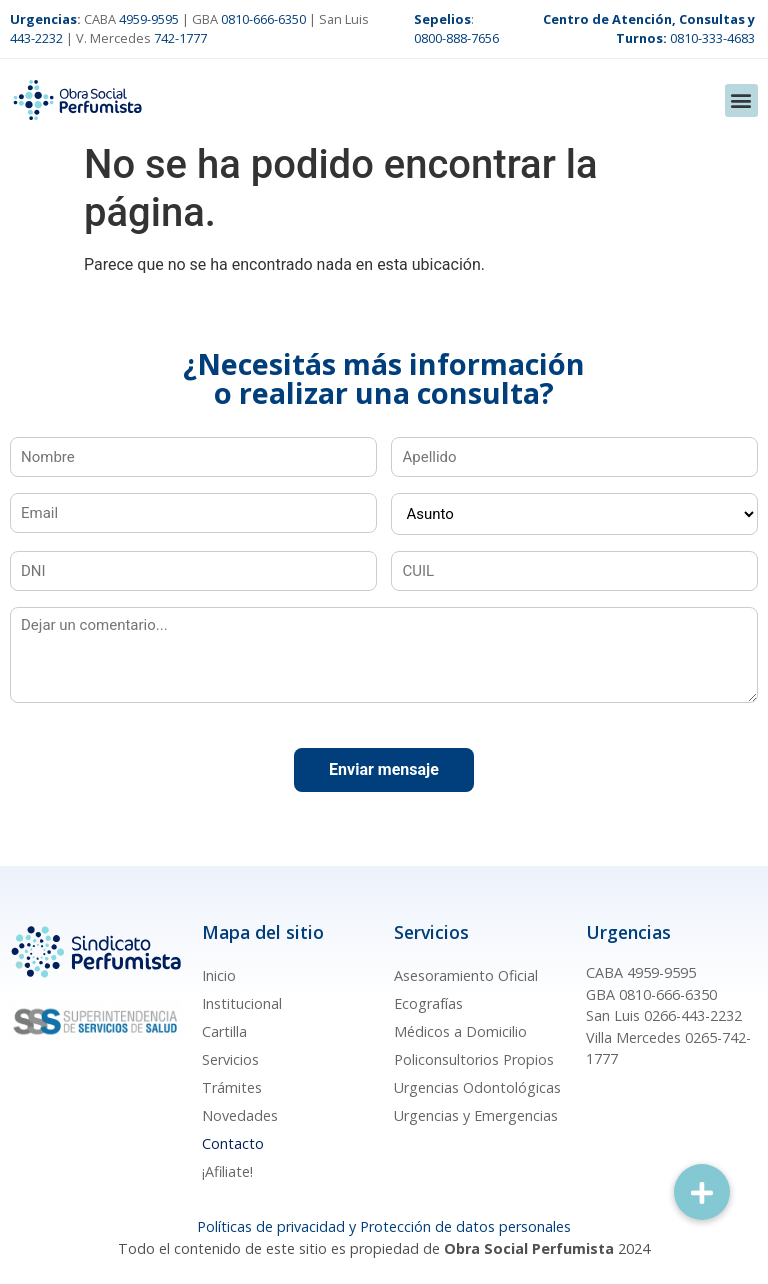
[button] (741, 100)
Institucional (242, 1003)
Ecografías (428, 1003)
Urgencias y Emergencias (476, 1115)
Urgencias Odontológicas (477, 1087)
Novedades (240, 1115)
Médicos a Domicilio (460, 1031)
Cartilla (224, 1031)
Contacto (233, 1143)
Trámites (232, 1087)
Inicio (219, 975)
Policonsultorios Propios (474, 1059)
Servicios (230, 1059)
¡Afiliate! (227, 1171)
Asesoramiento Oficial (466, 975)
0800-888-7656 (456, 38)
